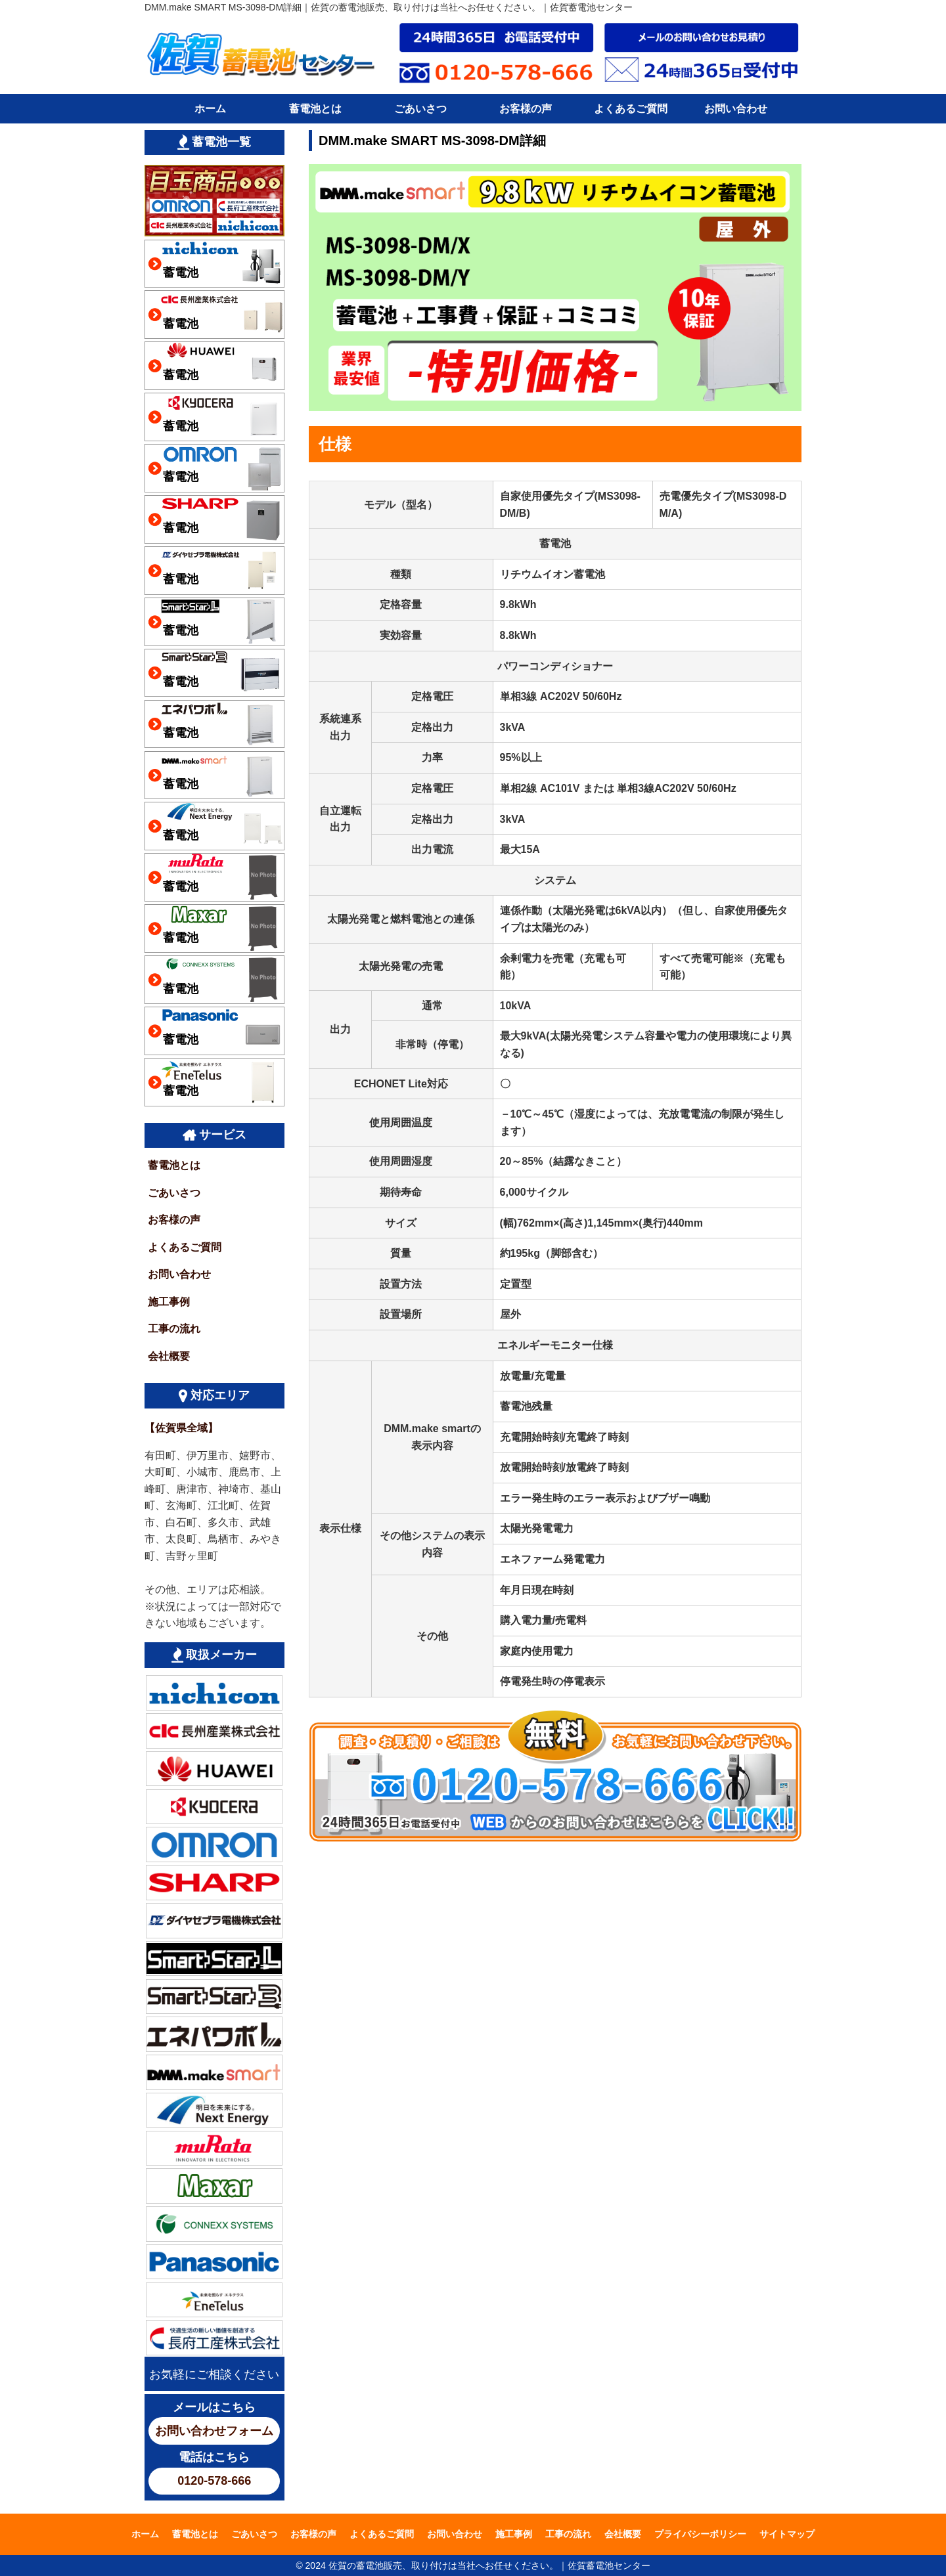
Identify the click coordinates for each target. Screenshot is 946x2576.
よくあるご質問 (630, 108)
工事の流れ (174, 1328)
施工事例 (169, 1301)
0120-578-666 (214, 2480)
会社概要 (169, 1356)
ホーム (210, 108)
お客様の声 (525, 108)
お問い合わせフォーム (214, 2430)
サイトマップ (787, 2534)
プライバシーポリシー (700, 2534)
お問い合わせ (735, 108)
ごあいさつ (420, 108)
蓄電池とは (315, 108)
